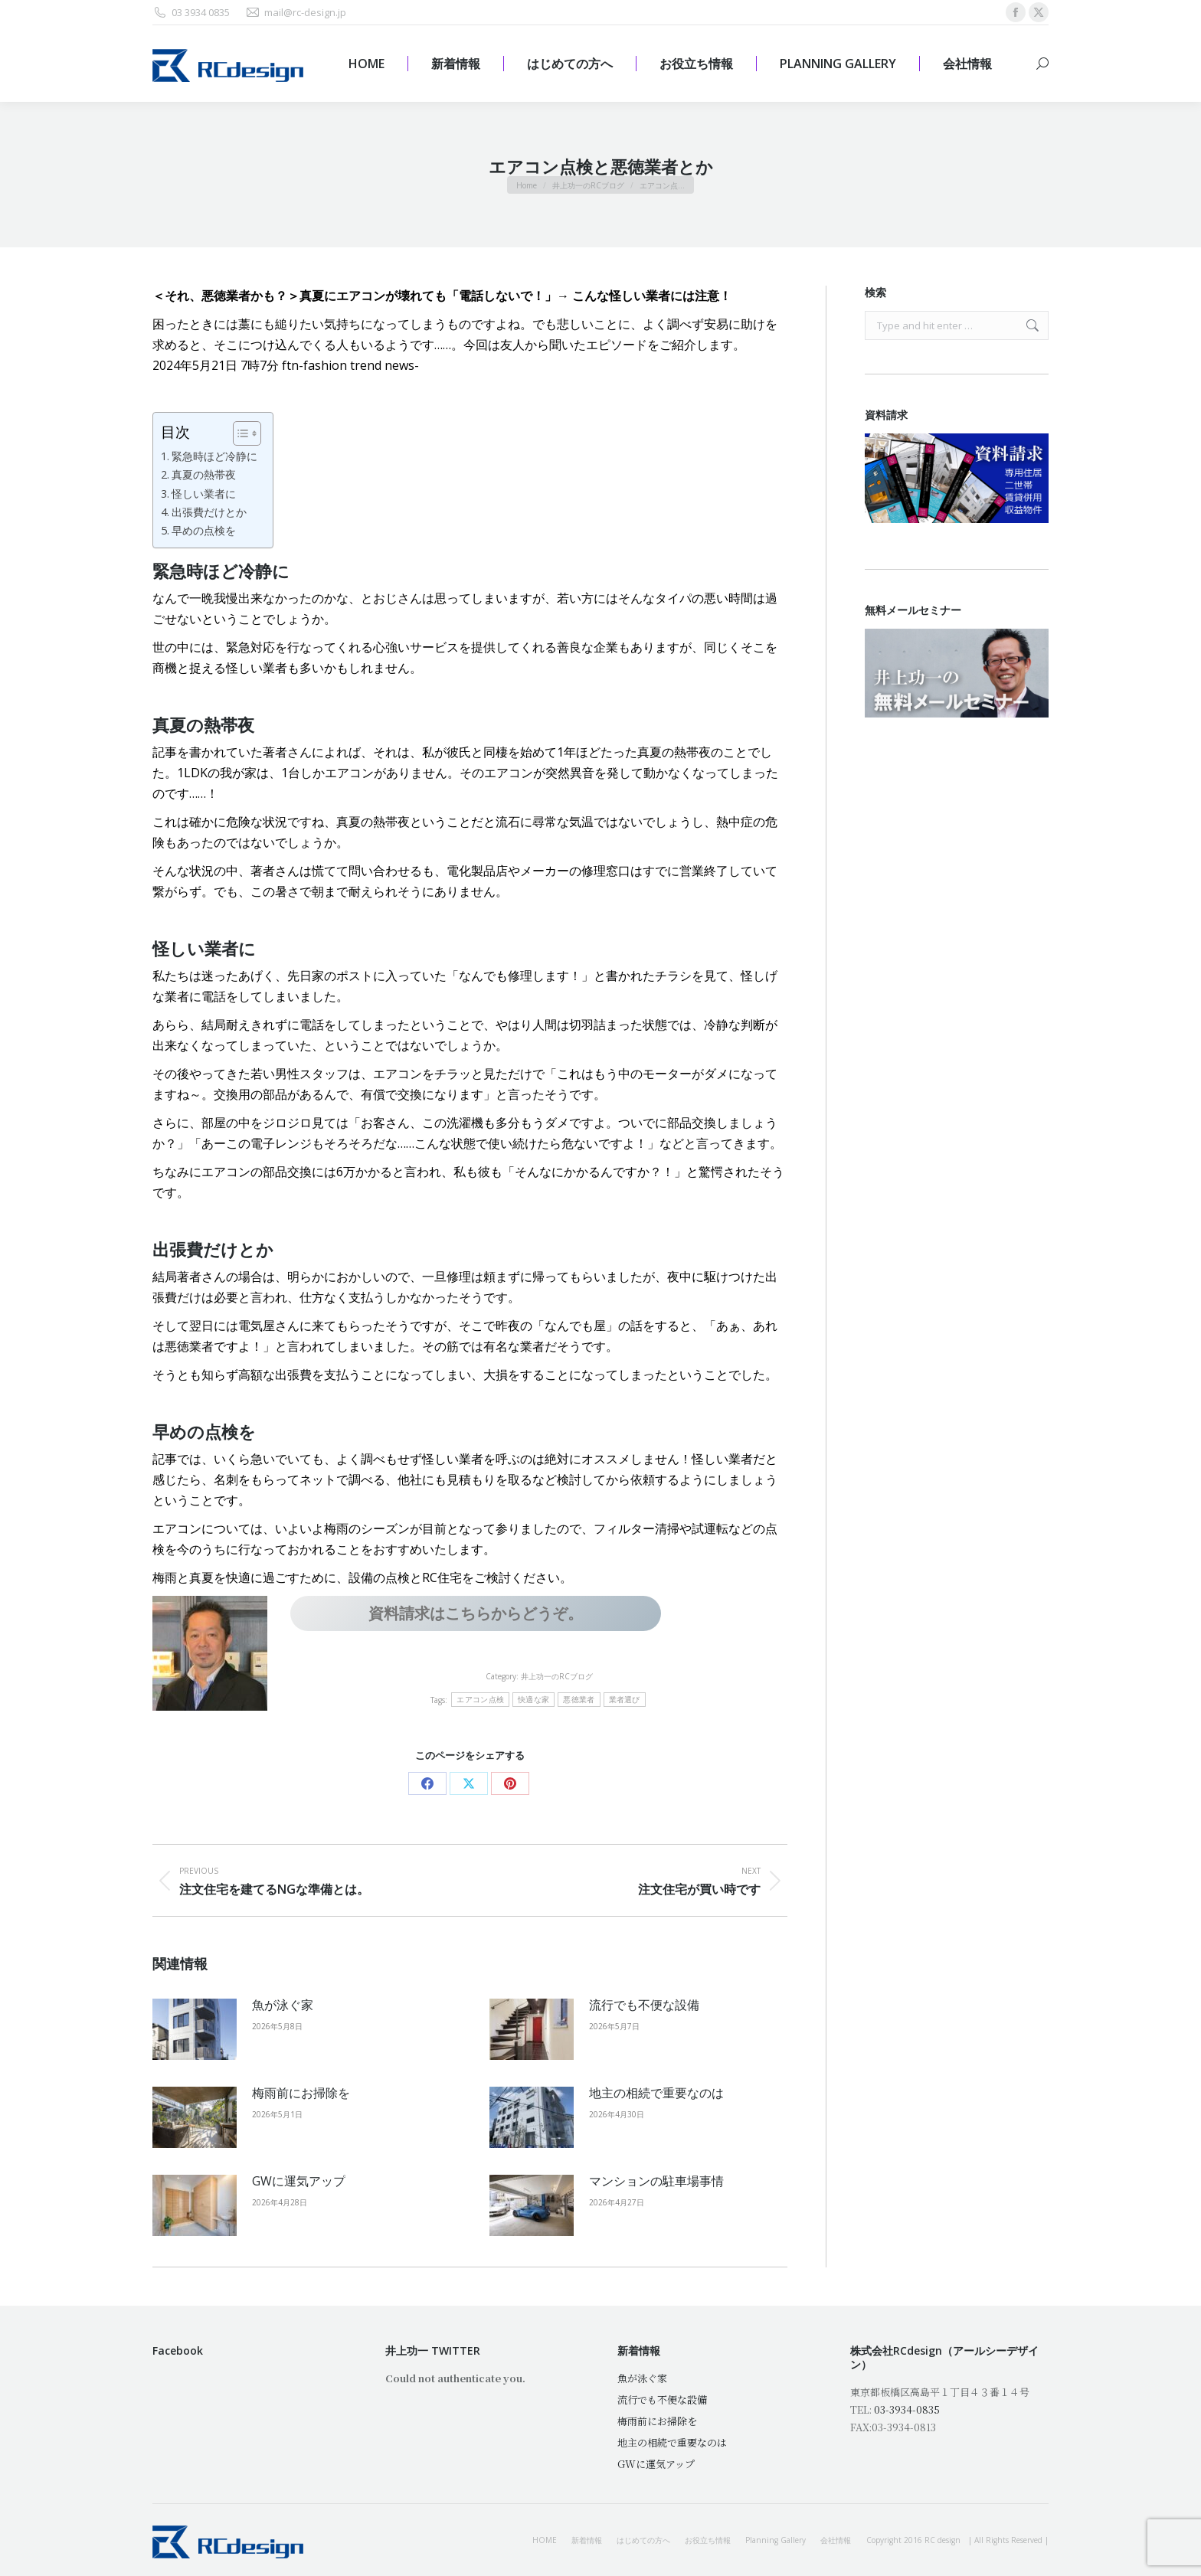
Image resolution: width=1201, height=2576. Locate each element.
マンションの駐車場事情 (656, 2180)
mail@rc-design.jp (295, 12)
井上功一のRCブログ (557, 1676)
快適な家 (533, 1699)
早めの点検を (204, 530)
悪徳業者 (578, 1699)
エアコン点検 (480, 1699)
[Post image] (194, 2029)
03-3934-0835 (907, 2409)
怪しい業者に (204, 493)
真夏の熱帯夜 (204, 474)
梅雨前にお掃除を (301, 2092)
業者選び (624, 1699)
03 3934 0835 (191, 12)
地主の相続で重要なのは (656, 2092)
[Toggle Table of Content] (239, 433)
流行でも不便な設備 (644, 2004)
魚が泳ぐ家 (282, 2004)
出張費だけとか (209, 512)
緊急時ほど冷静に (214, 456)
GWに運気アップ (298, 2180)
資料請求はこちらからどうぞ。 (475, 1613)
